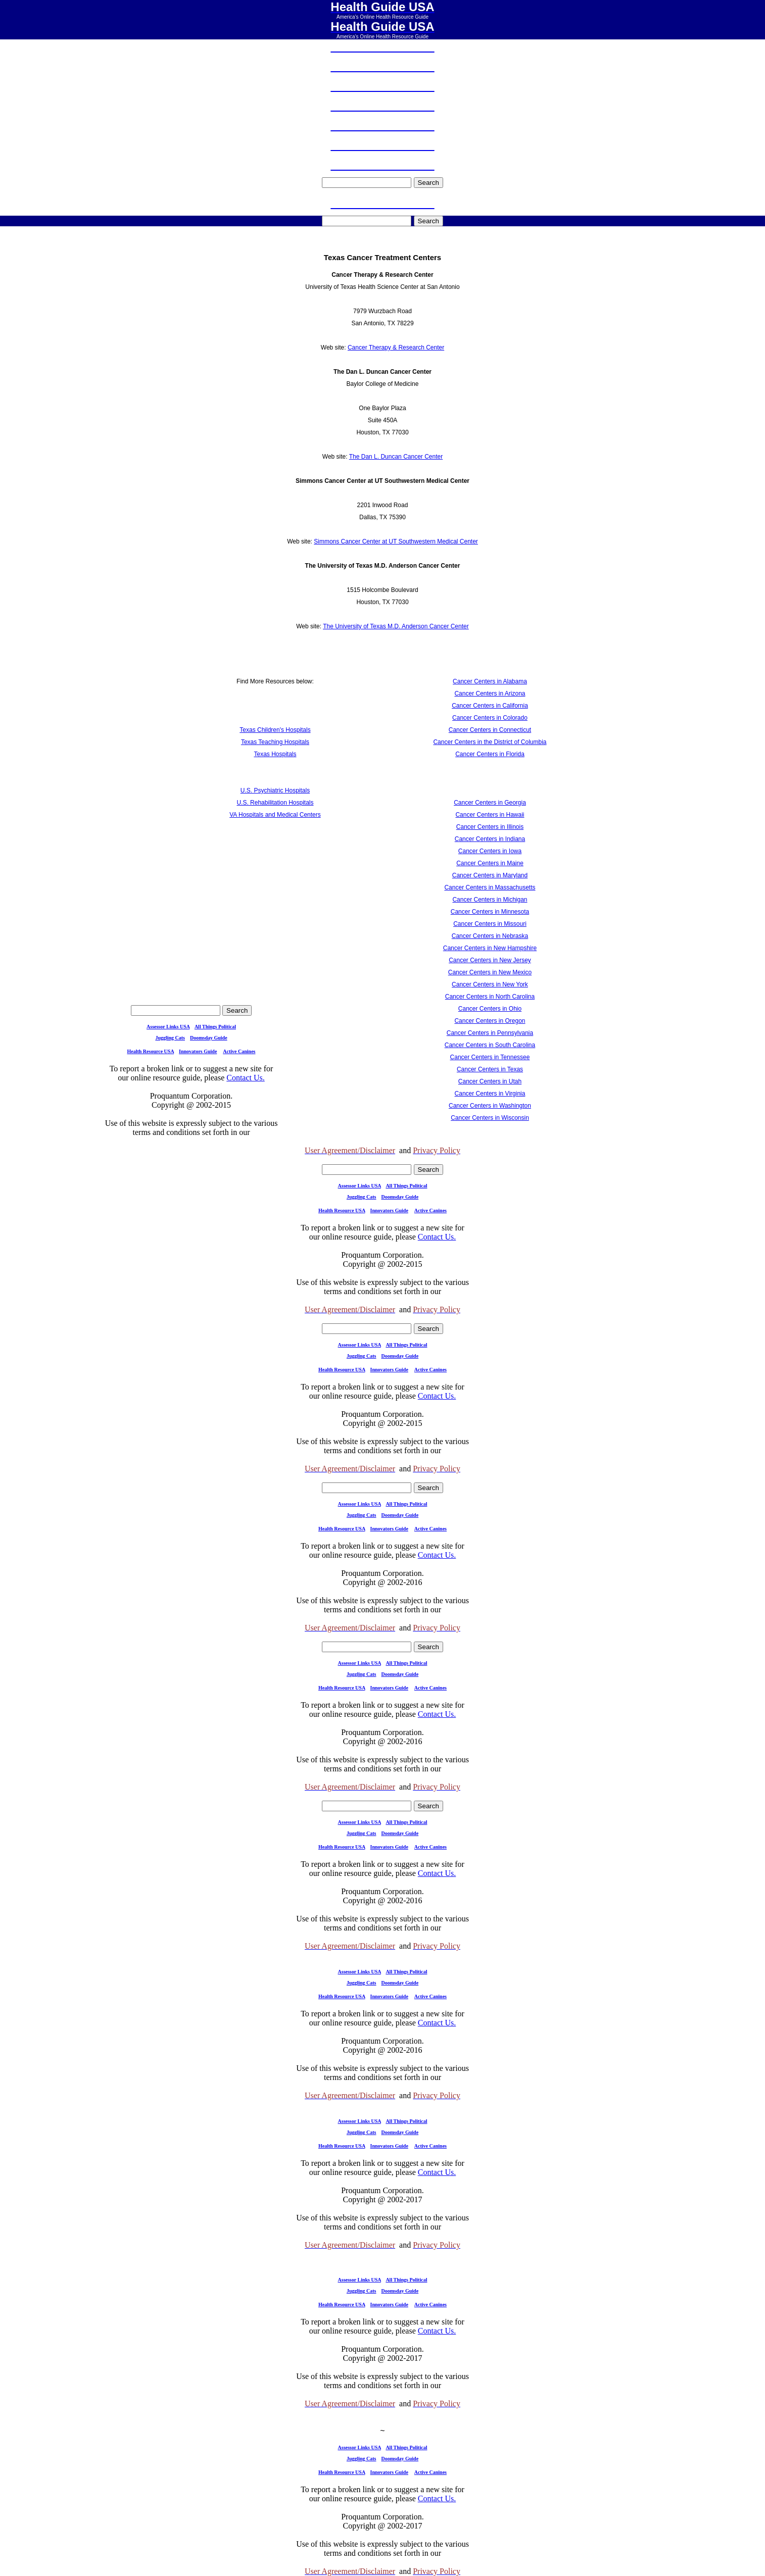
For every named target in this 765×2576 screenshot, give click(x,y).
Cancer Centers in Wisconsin (490, 1117)
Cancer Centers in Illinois (489, 826)
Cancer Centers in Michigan (489, 899)
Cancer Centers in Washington (490, 1105)
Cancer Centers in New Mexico (490, 972)
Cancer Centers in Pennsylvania (490, 1032)
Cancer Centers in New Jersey (490, 960)
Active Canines (239, 1051)
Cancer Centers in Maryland (490, 875)
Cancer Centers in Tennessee (490, 1057)
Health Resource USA (150, 1051)
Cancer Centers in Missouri (490, 923)
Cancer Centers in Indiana (490, 839)
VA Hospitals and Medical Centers (275, 814)
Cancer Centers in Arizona (489, 693)
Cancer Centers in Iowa (489, 851)
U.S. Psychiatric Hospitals (275, 790)
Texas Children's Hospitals (275, 729)
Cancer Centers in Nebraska (490, 935)
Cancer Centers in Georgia (490, 802)
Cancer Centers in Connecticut (490, 729)
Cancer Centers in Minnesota (490, 911)
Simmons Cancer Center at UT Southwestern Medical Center (396, 541)
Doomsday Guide (208, 1038)
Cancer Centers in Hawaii (489, 814)
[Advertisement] (275, 928)
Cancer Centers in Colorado (490, 717)
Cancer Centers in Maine (489, 863)
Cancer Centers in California (490, 705)
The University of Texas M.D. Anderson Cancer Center (396, 626)
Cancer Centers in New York (490, 984)
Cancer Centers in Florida (489, 754)
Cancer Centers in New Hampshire (490, 948)
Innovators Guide (198, 1051)
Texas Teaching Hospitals (275, 742)
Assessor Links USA (168, 1026)
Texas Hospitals (275, 754)
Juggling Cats (170, 1038)
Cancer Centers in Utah (489, 1081)
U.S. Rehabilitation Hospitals (274, 802)
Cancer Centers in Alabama (490, 681)
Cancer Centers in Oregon (489, 1020)
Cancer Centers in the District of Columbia (489, 742)
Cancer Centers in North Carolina (490, 996)
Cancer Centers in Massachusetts (489, 887)
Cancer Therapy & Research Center (396, 347)
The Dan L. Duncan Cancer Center (396, 456)
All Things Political (215, 1026)
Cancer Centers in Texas (490, 1069)
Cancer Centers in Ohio (489, 1008)
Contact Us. (245, 1077)
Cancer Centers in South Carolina (490, 1045)
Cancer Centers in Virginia (490, 1093)
